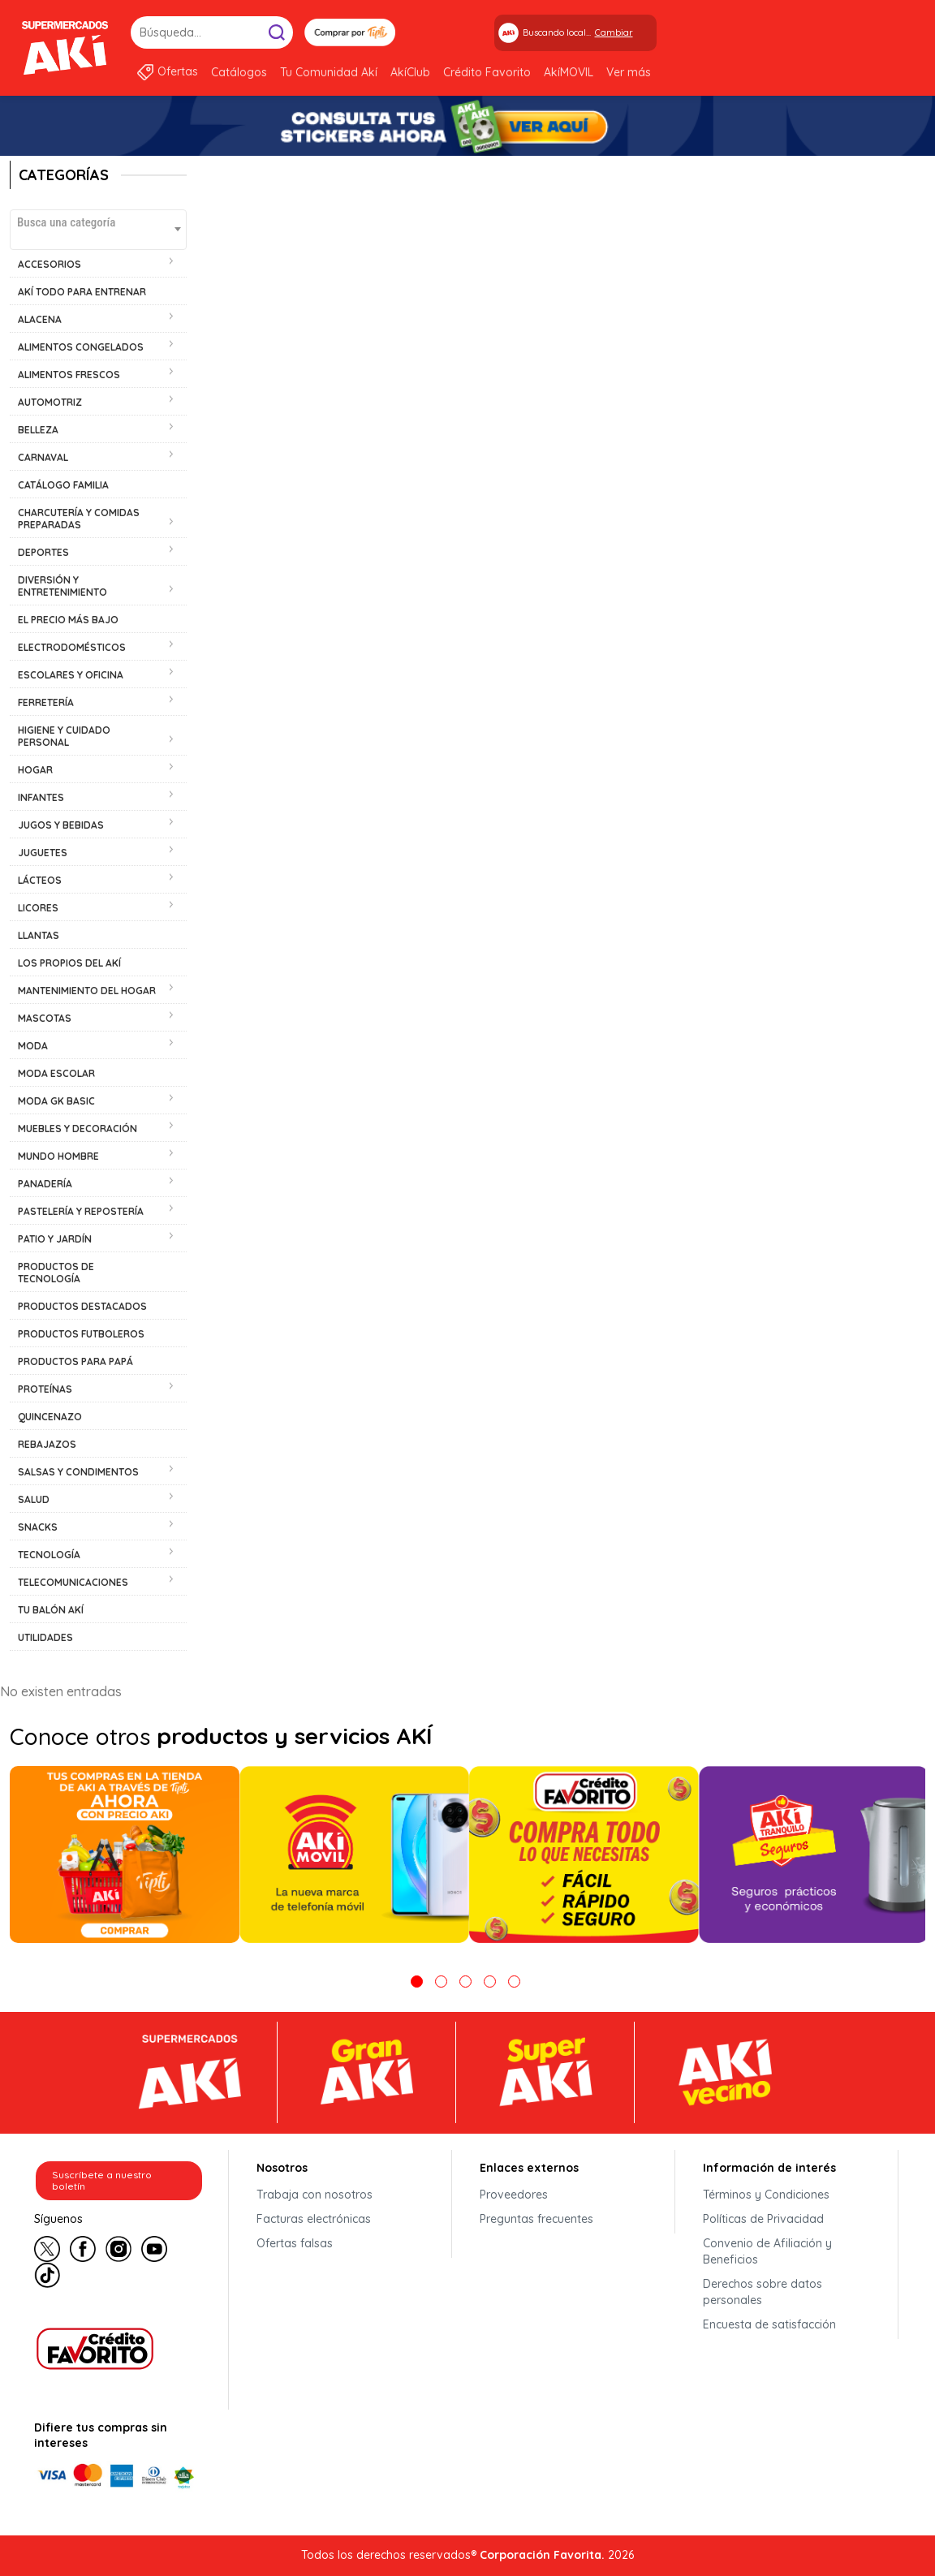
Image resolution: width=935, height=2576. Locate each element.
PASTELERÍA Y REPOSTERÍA (81, 1211)
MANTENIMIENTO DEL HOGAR (87, 990)
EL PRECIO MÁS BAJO (68, 620)
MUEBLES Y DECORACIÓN (77, 1128)
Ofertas (177, 71)
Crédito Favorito (487, 72)
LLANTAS (38, 935)
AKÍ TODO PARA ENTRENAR (82, 292)
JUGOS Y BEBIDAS (61, 825)
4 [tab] (490, 1981)
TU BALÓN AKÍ (51, 1610)
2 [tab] (441, 1981)
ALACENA (40, 319)
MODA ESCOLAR (56, 1073)
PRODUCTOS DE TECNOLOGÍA (56, 1272)
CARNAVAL (43, 457)
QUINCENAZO (50, 1417)
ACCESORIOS (49, 264)
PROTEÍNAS (45, 1389)
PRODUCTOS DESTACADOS (82, 1306)
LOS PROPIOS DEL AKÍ (69, 963)
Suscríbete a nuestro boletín (102, 2180)
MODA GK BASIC (56, 1101)
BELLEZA (38, 430)
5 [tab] (514, 1981)
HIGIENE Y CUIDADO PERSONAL (64, 736)
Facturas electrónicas (313, 2219)
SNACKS (38, 1527)
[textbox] (98, 222)
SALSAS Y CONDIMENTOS (78, 1472)
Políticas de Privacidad (763, 2219)
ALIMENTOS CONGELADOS (81, 347)
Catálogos (239, 72)
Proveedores (514, 2194)
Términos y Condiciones (766, 2194)
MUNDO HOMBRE (58, 1156)
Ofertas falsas (294, 2243)
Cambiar (614, 32)
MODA (33, 1046)
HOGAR (35, 770)
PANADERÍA (45, 1184)
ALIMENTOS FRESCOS (69, 374)
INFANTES (41, 797)
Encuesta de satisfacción (769, 2324)
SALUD (34, 1499)
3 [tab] (465, 1981)
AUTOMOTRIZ (50, 402)
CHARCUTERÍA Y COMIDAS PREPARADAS (79, 518)
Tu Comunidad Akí (328, 72)
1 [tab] (417, 1981)
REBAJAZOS (47, 1444)
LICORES (38, 908)
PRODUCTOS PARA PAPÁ (75, 1361)
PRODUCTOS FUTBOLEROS (81, 1334)
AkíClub (410, 72)
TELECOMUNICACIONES (73, 1582)
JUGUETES (42, 852)
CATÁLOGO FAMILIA (63, 485)
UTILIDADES (45, 1637)
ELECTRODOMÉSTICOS (72, 647)
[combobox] (98, 229)
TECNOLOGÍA (49, 1555)
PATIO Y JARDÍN (55, 1239)
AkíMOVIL (568, 72)
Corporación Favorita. (542, 2555)
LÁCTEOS (40, 880)
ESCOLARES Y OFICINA (70, 675)
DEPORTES (43, 552)
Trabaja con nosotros (314, 2194)
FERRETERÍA (46, 702)
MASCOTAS (44, 1018)
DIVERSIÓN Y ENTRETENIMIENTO (62, 586)
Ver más (628, 72)
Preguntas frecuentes (536, 2219)
